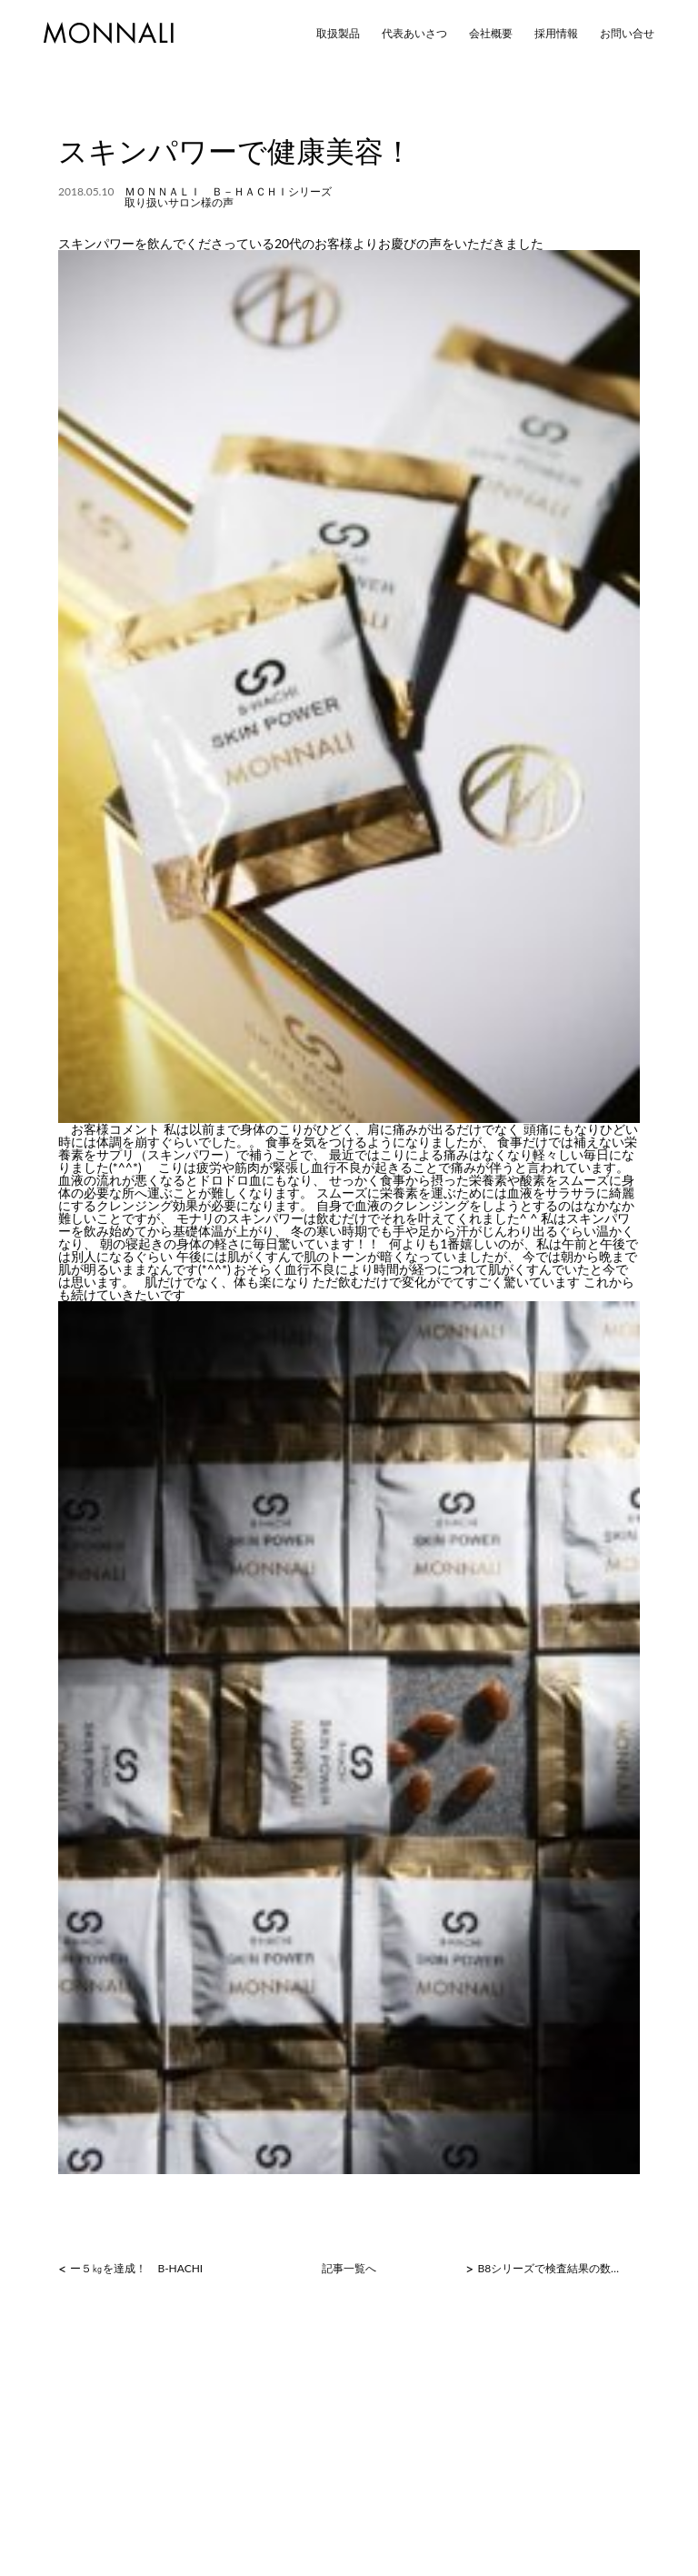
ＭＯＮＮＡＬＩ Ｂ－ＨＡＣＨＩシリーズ (228, 191)
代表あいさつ (414, 33)
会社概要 (491, 33)
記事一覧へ (349, 2268)
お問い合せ (627, 33)
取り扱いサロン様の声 (179, 202)
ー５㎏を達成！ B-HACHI (136, 2268)
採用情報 (556, 33)
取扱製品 (338, 33)
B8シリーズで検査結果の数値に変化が (551, 2268)
